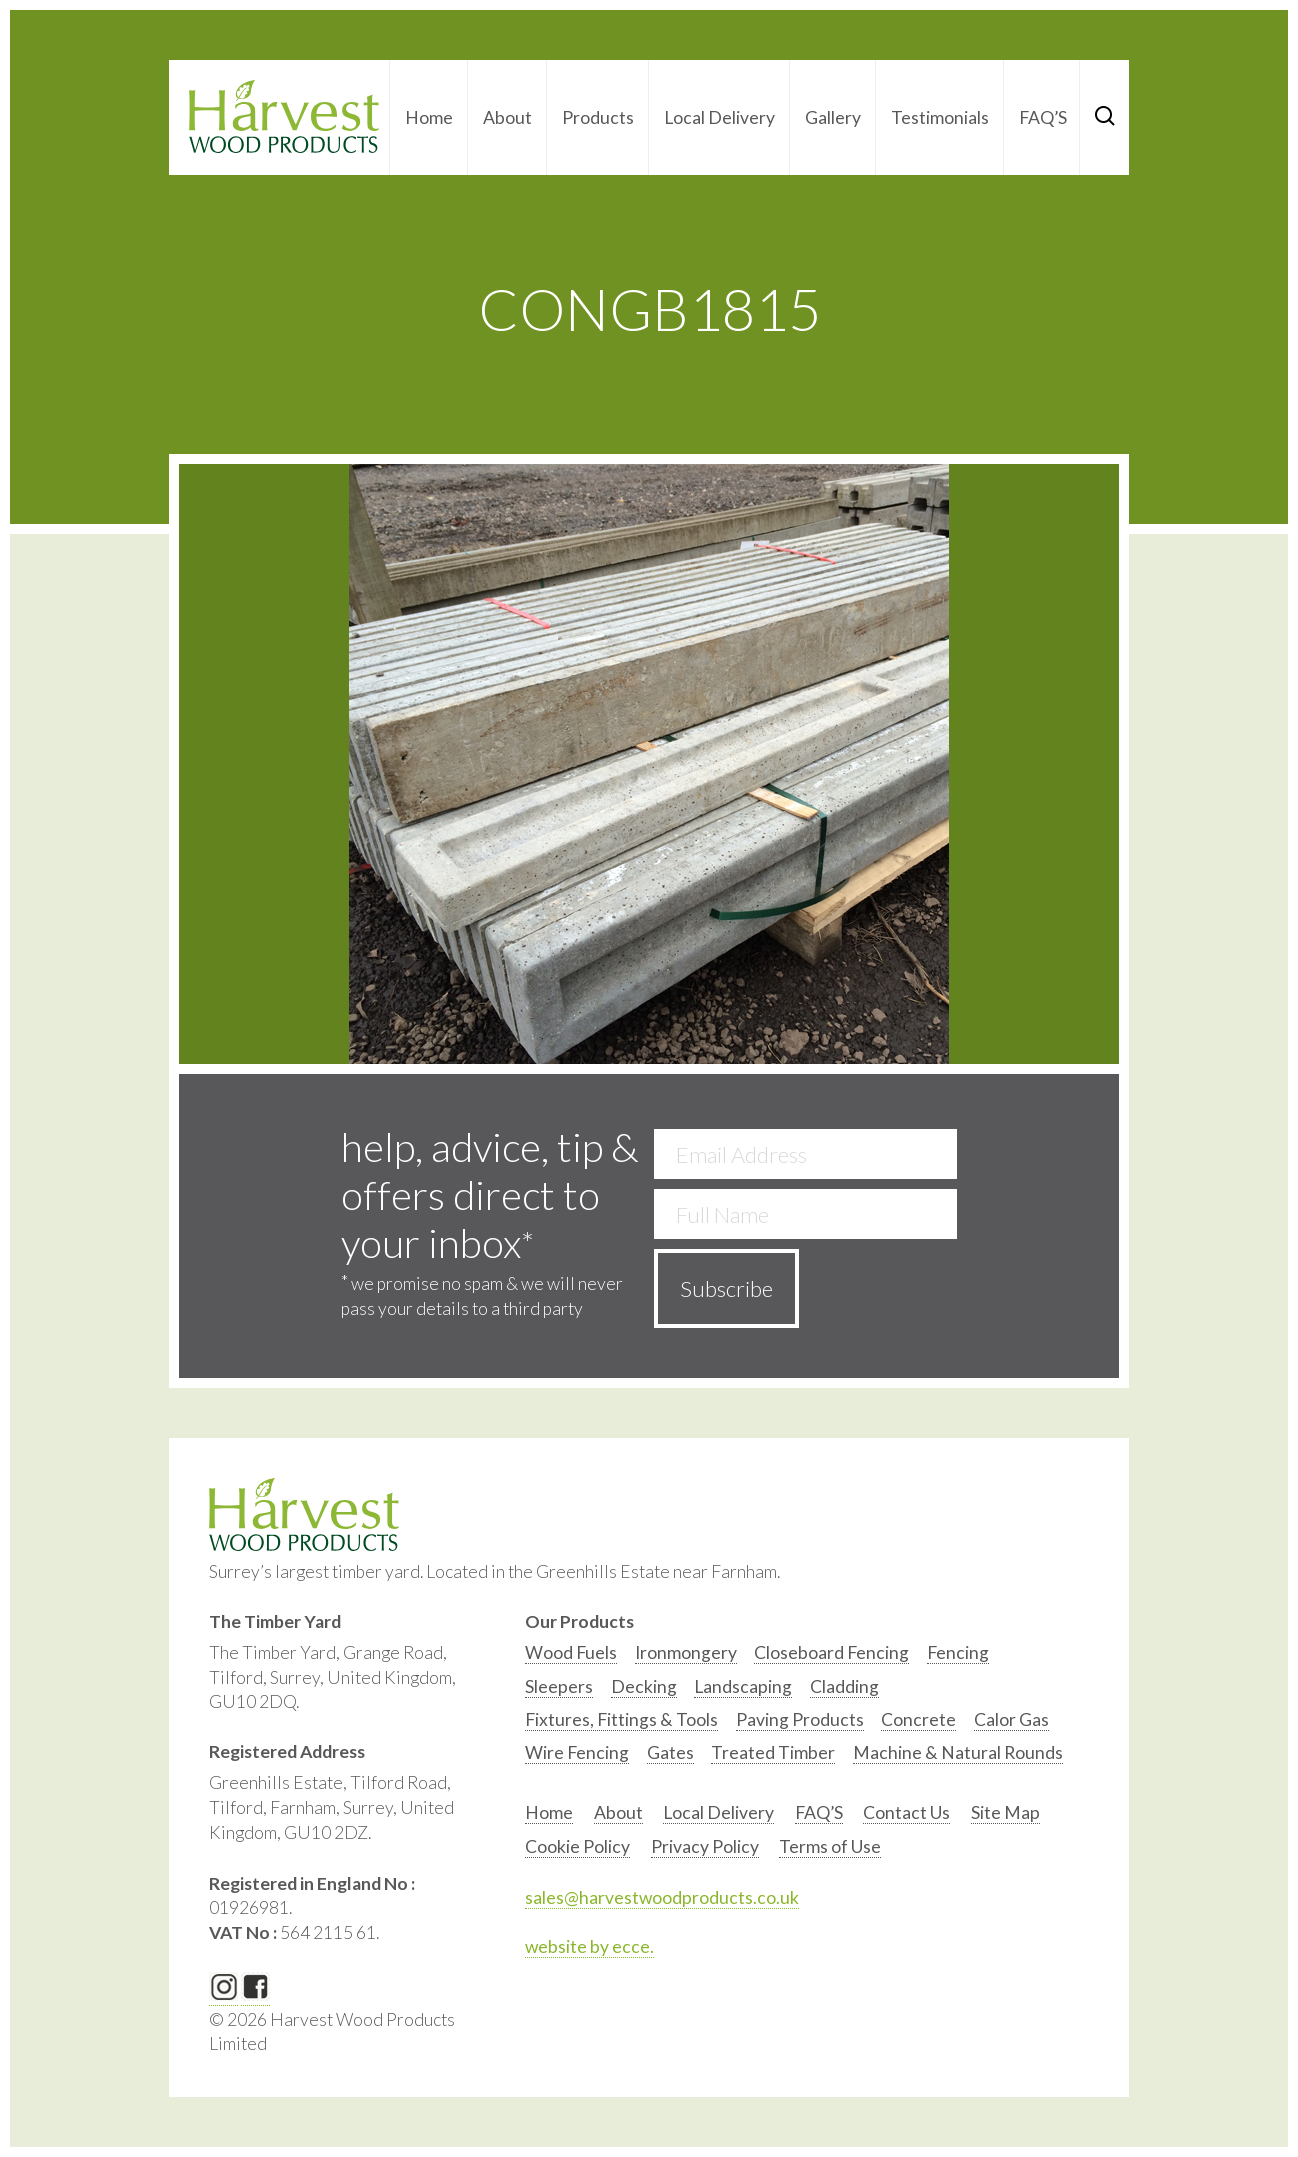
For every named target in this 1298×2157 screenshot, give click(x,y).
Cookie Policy (577, 1846)
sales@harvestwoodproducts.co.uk (662, 1897)
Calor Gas (1011, 1719)
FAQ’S (1043, 117)
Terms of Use (830, 1846)
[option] (571, 1657)
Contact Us (906, 1812)
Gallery (833, 117)
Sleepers (559, 1686)
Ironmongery (686, 1652)
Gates (670, 1752)
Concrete (918, 1719)
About (507, 117)
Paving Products (800, 1719)
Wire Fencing (577, 1752)
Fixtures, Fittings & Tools (621, 1719)
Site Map (1005, 1812)
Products (598, 117)
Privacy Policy (705, 1846)
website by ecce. (589, 1946)
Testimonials (940, 117)
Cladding (844, 1686)
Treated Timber (773, 1752)
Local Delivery (719, 117)
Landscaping (743, 1686)
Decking (644, 1686)
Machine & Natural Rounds (958, 1752)
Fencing (958, 1652)
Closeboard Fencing (831, 1652)
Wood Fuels (571, 1652)
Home (429, 117)
